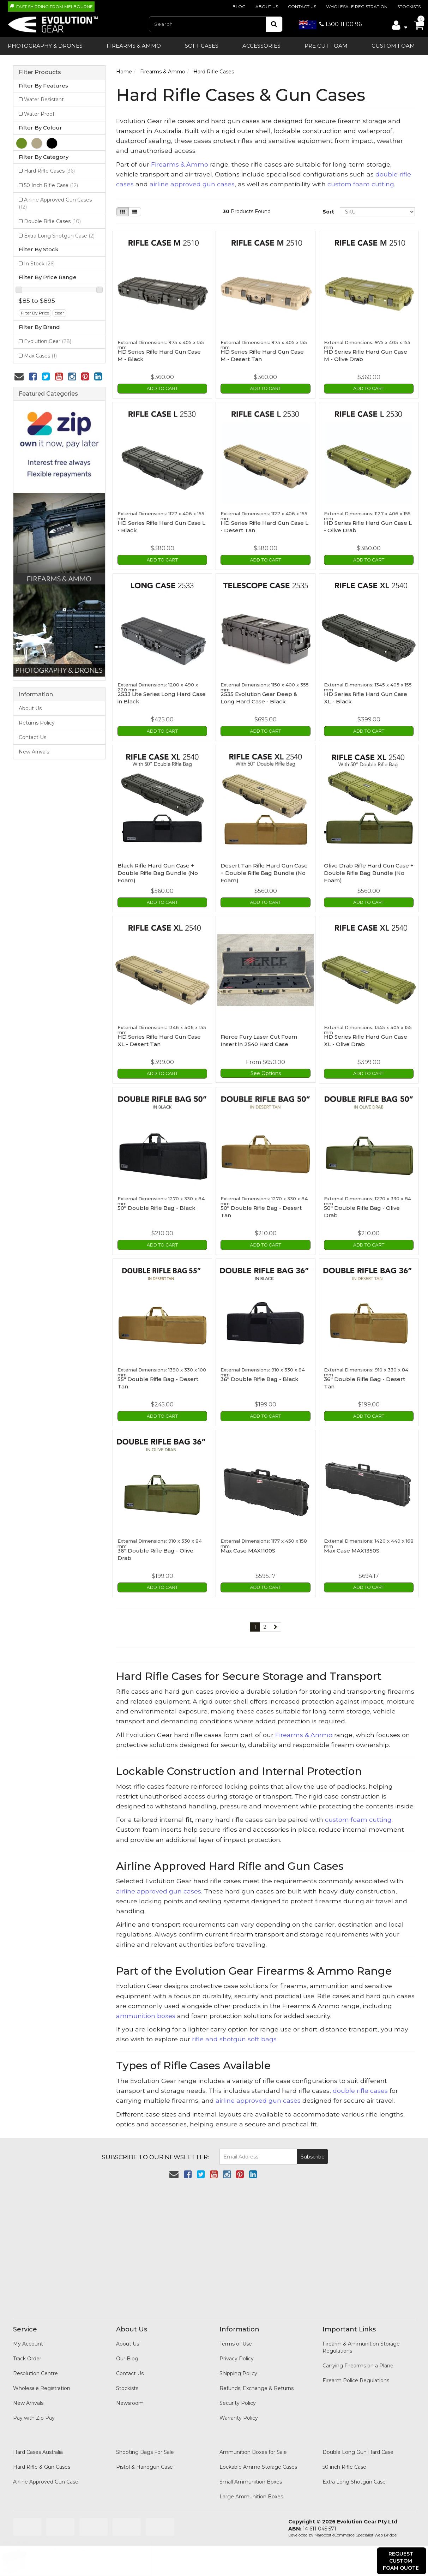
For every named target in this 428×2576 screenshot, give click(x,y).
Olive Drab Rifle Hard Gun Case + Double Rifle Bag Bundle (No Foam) (369, 870)
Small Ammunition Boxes (250, 2474)
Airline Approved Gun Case (45, 2474)
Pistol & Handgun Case (144, 2459)
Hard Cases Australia (38, 2445)
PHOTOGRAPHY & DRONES (45, 45)
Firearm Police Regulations (355, 2373)
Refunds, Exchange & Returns (256, 2381)
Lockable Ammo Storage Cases (258, 2459)
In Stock (39, 263)
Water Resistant (44, 99)
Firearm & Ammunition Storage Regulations (361, 2340)
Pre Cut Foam (326, 45)
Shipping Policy (238, 2366)
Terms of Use (235, 2336)
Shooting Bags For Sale (145, 2445)
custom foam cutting (360, 184)
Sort (328, 212)
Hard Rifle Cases (49, 171)
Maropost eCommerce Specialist (343, 2527)
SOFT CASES (201, 45)
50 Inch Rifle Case (51, 185)
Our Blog (127, 2351)
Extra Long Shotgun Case (59, 236)
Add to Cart (162, 388)
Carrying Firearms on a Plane (357, 2358)
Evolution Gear (47, 341)
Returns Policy (37, 723)
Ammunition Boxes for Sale (253, 2445)
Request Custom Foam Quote (401, 2561)
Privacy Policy (236, 2351)
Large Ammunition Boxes (251, 2489)
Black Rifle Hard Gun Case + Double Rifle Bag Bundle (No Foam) (157, 870)
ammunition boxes (145, 2008)
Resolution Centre (35, 2366)
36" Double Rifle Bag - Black (260, 1373)
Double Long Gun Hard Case (357, 2445)
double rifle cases (360, 2083)
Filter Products (40, 72)
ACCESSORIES (261, 45)
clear (59, 313)
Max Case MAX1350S (351, 1544)
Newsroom (130, 2395)
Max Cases (40, 356)
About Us (266, 6)
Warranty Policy (238, 2410)
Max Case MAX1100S (248, 1544)
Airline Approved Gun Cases (55, 203)
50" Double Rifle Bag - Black (156, 1203)
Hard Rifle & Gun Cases (41, 2459)
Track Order (27, 2351)
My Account (28, 2336)
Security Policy (237, 2395)
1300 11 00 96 (330, 24)
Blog (239, 6)
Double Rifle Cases (52, 221)
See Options (266, 1069)
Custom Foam (393, 45)
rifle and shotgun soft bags (234, 2032)
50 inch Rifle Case (344, 2459)
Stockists (409, 6)
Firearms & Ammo (134, 45)
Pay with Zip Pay (34, 2410)
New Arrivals (34, 752)
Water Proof (39, 114)
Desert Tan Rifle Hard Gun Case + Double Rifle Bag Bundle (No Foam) (264, 870)
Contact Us (302, 6)
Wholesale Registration (356, 6)
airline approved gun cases (192, 184)
